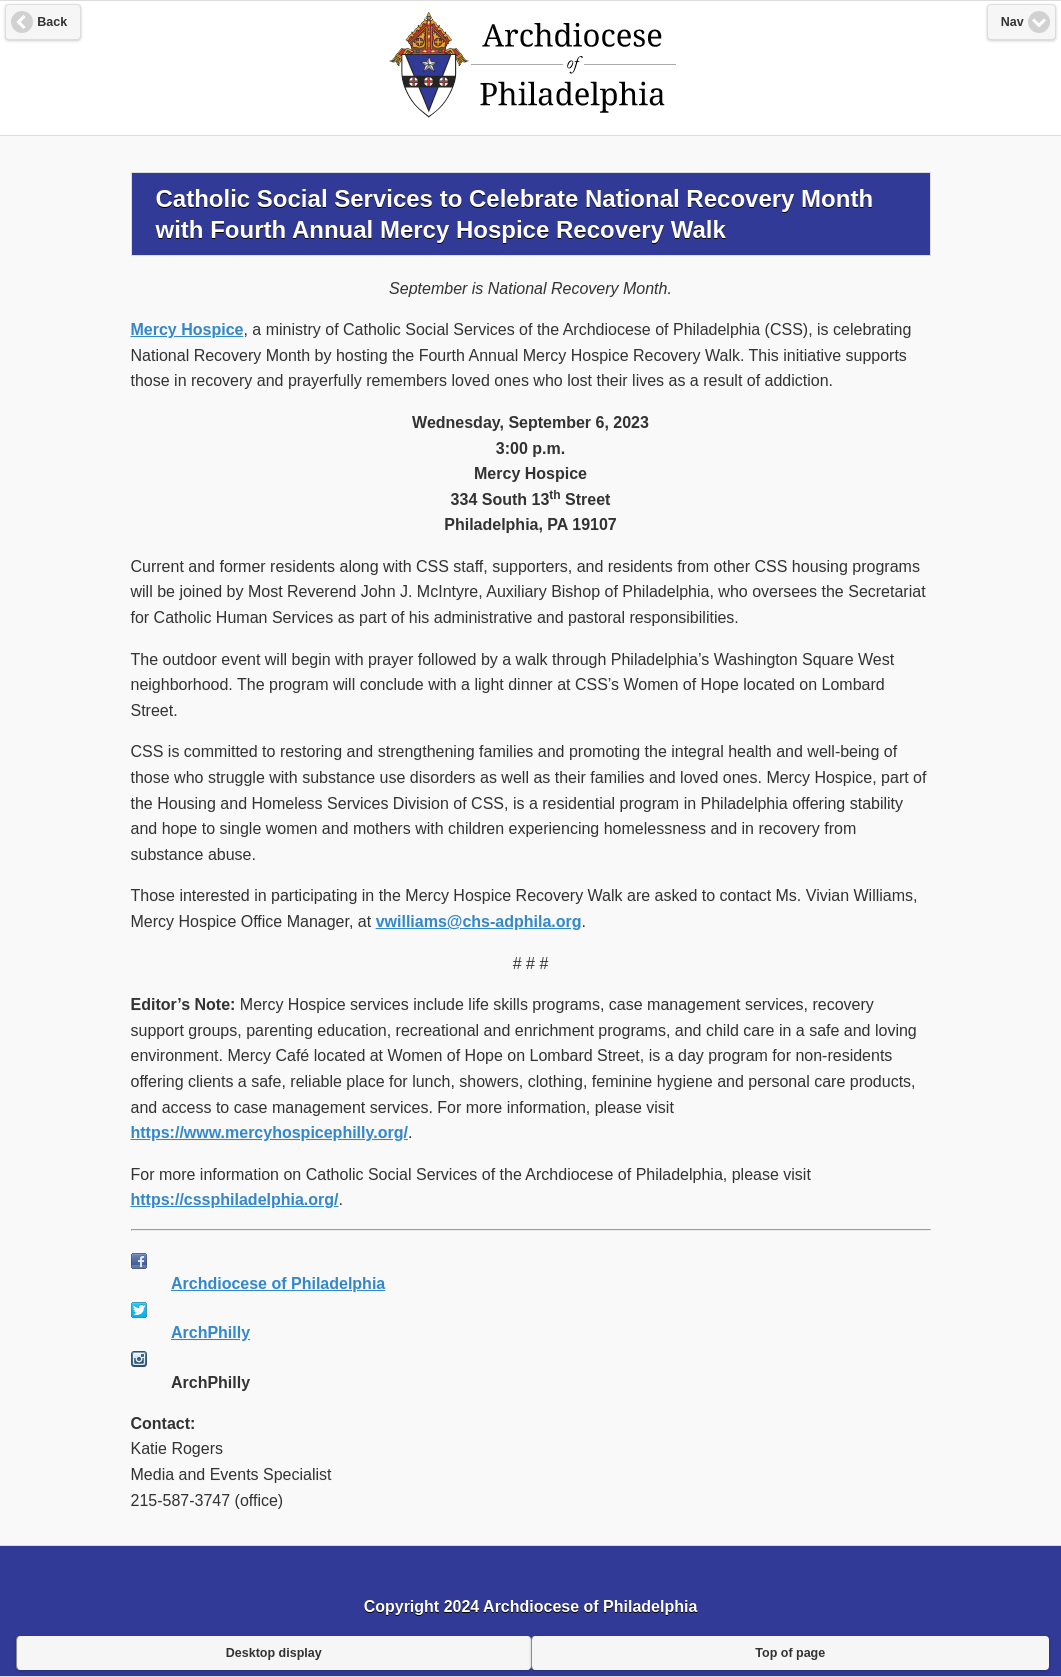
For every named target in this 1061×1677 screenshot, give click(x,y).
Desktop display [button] (274, 1653)
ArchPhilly (210, 1332)
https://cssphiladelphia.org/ (235, 1199)
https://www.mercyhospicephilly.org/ (269, 1132)
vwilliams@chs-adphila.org (479, 921)
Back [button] (52, 22)
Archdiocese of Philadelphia (278, 1283)
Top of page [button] (790, 1653)
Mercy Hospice (187, 329)
